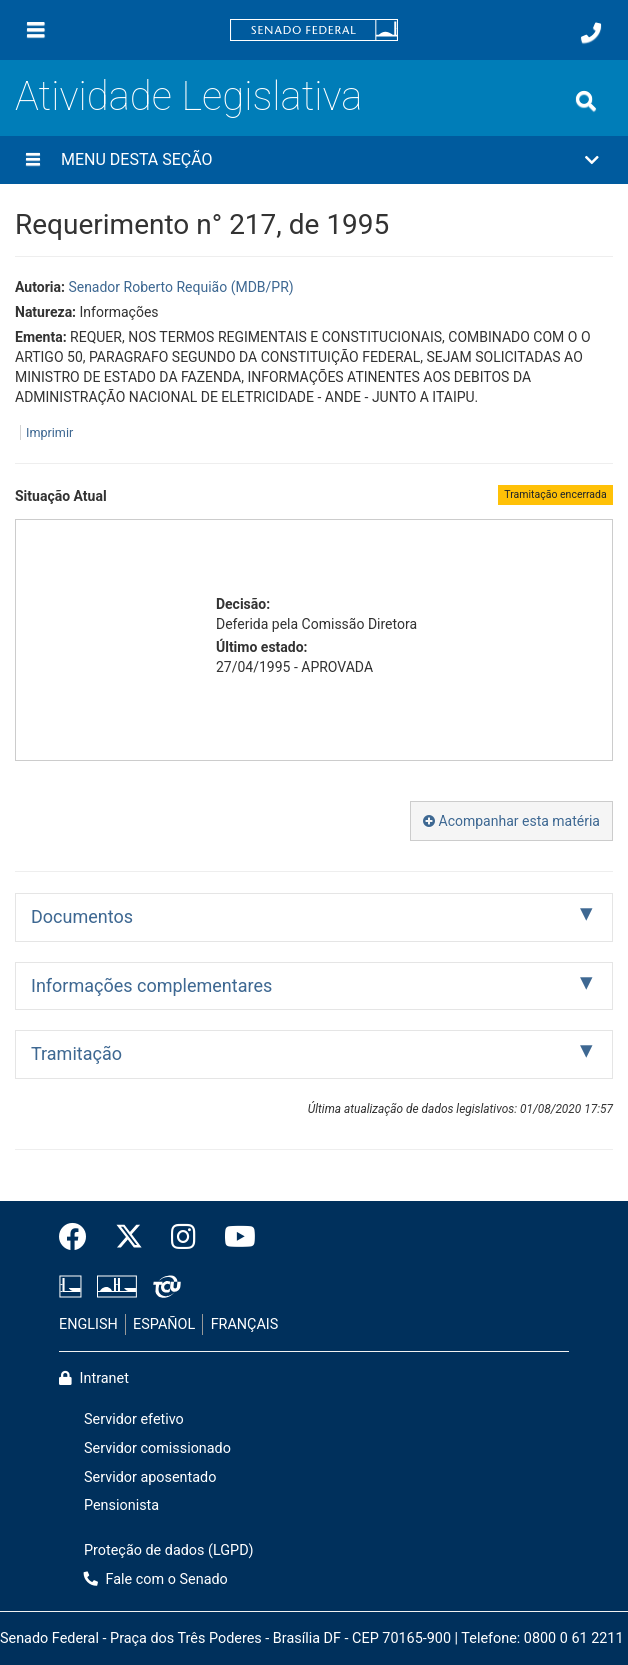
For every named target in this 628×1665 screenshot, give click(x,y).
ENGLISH (88, 1324)
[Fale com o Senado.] (591, 33)
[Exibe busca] (586, 101)
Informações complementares (151, 985)
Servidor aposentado (150, 1477)
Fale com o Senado (156, 1579)
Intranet (94, 1378)
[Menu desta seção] (33, 160)
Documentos (82, 916)
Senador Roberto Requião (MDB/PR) (180, 287)
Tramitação (76, 1053)
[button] (314, 160)
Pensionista (121, 1505)
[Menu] (36, 30)
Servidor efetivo (134, 1419)
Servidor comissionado (157, 1448)
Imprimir (49, 432)
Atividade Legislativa (188, 96)
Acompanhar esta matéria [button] (511, 821)
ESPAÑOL (164, 1324)
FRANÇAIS (245, 1324)
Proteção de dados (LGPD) (169, 1550)
